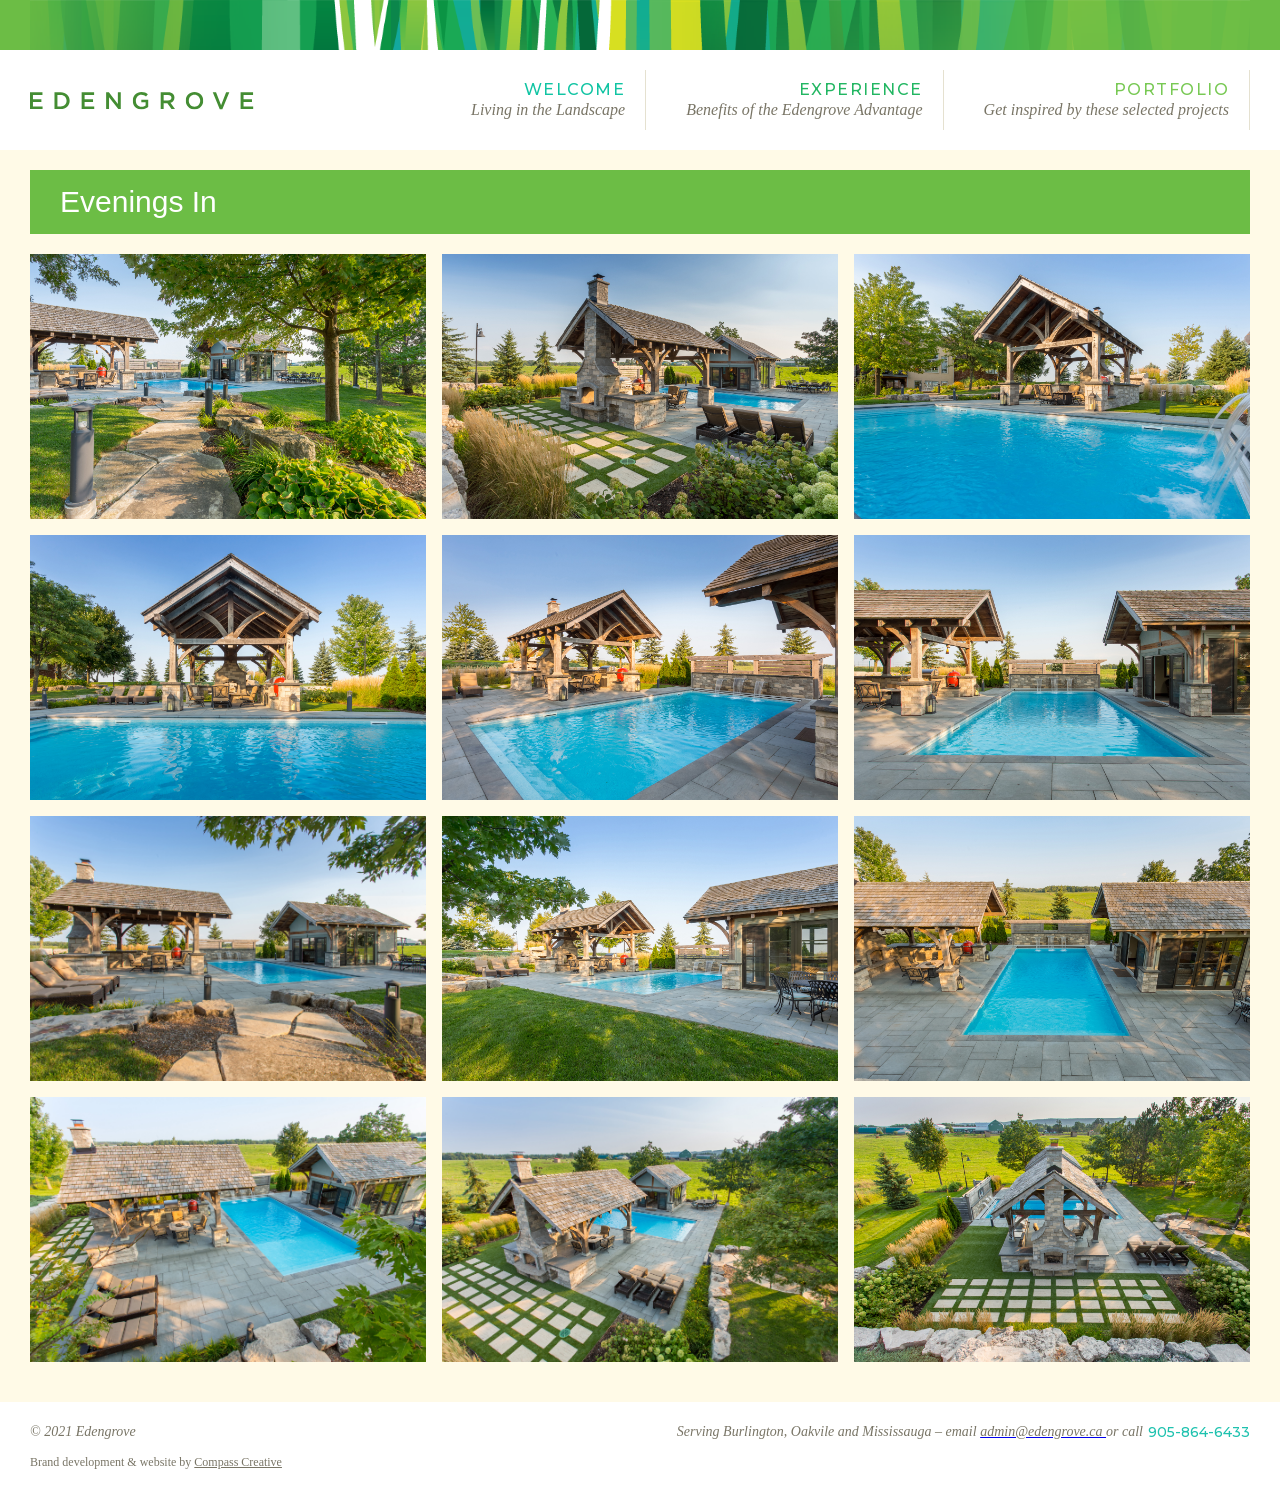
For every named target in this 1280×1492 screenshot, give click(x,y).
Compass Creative (238, 1462)
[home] (230, 100)
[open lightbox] (228, 386)
